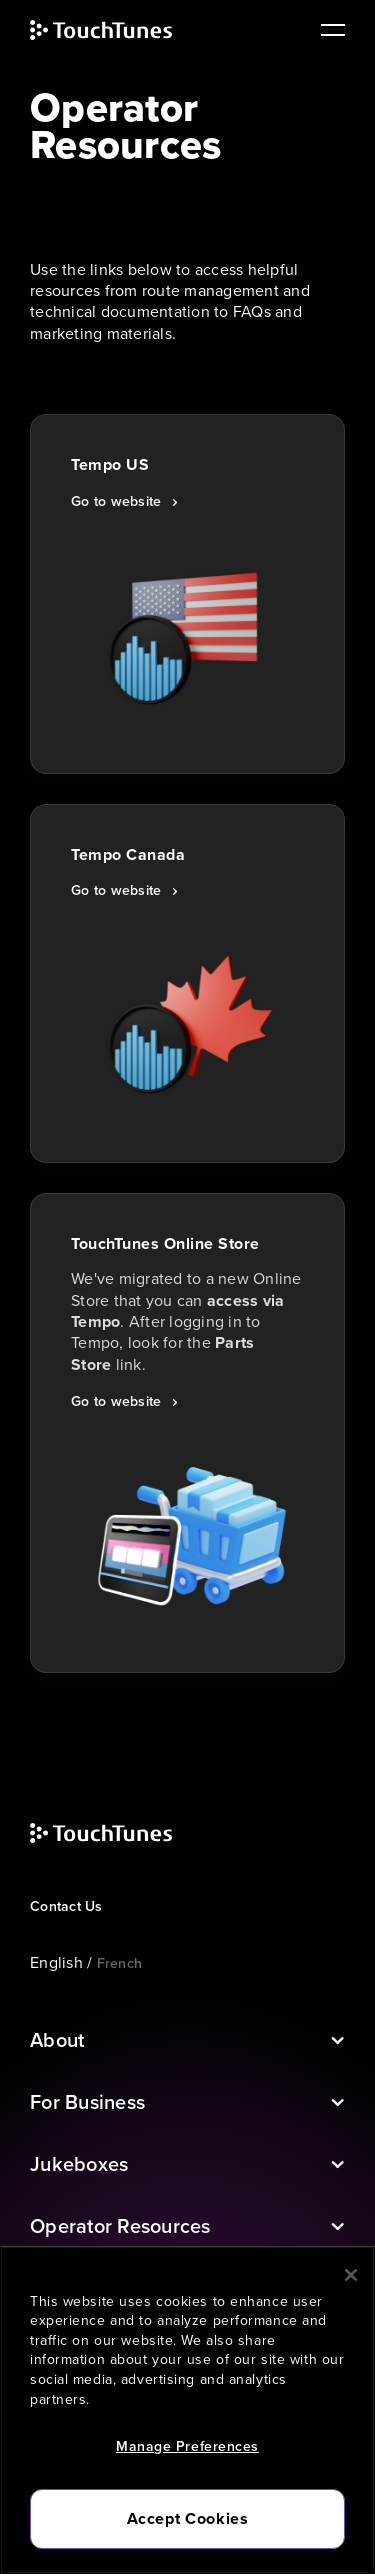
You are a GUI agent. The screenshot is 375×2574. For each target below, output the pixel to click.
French (120, 1963)
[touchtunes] (121, 30)
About (57, 2040)
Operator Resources (120, 2226)
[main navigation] (325, 30)
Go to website (116, 501)
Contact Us (66, 1906)
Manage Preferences (187, 2446)
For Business (87, 2102)
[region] (187, 2410)
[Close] (351, 2275)
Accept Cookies (188, 2518)
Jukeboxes (79, 2164)
